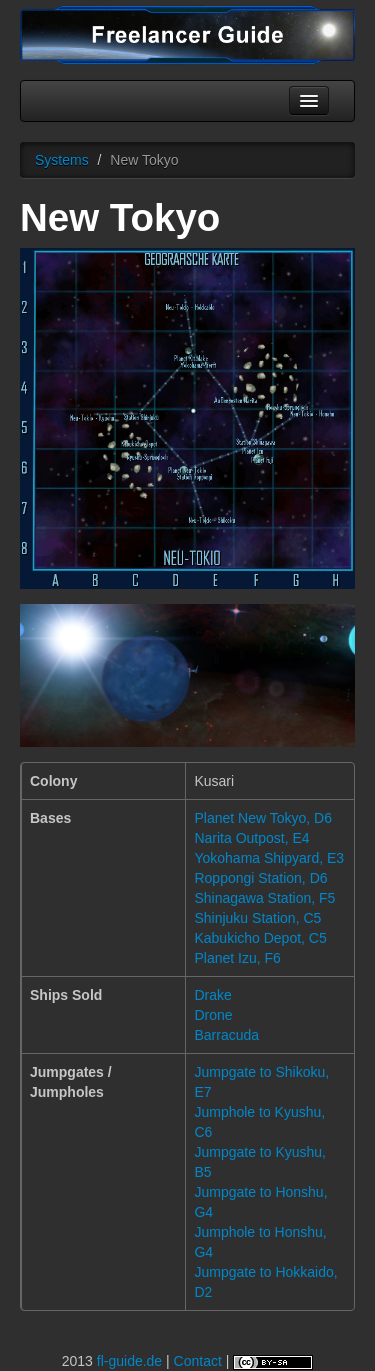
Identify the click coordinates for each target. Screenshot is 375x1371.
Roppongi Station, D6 (260, 878)
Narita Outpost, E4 (251, 838)
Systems (62, 160)
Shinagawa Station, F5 (264, 898)
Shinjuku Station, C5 (257, 918)
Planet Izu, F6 (237, 958)
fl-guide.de (129, 1361)
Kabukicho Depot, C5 (260, 938)
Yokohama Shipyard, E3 (269, 858)
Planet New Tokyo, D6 (262, 818)
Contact (198, 1361)
